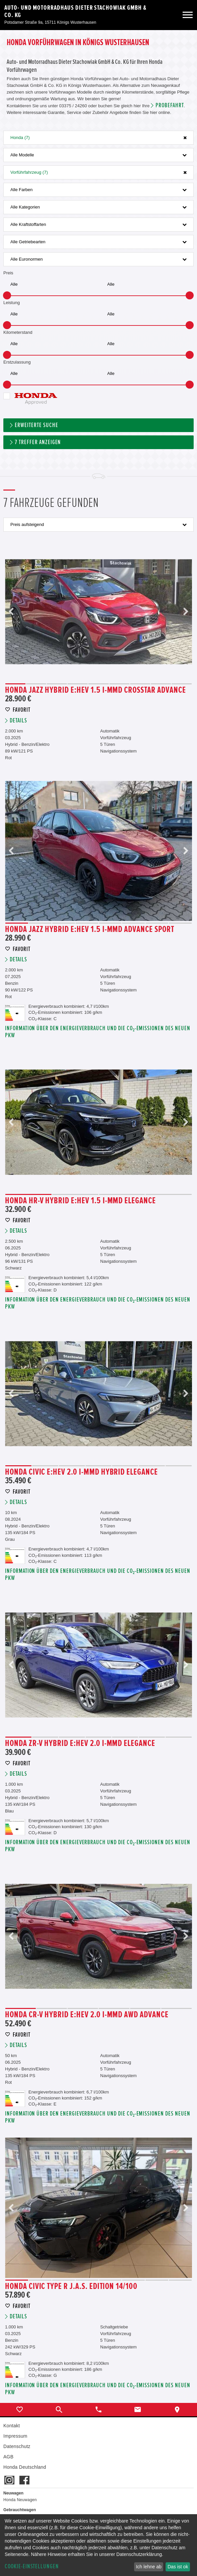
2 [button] (36, 683)
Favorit (21, 710)
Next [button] (185, 612)
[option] (98, 612)
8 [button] (161, 683)
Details (18, 720)
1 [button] (15, 683)
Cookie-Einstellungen (32, 2566)
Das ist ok (178, 2566)
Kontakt (11, 2425)
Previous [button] (11, 612)
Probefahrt (170, 105)
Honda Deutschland (24, 2467)
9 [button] (182, 683)
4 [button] (78, 683)
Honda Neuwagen (20, 2499)
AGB (8, 2456)
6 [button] (119, 683)
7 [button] (140, 683)
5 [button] (98, 683)
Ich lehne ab (148, 2566)
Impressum (15, 2436)
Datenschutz (16, 2446)
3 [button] (57, 683)
